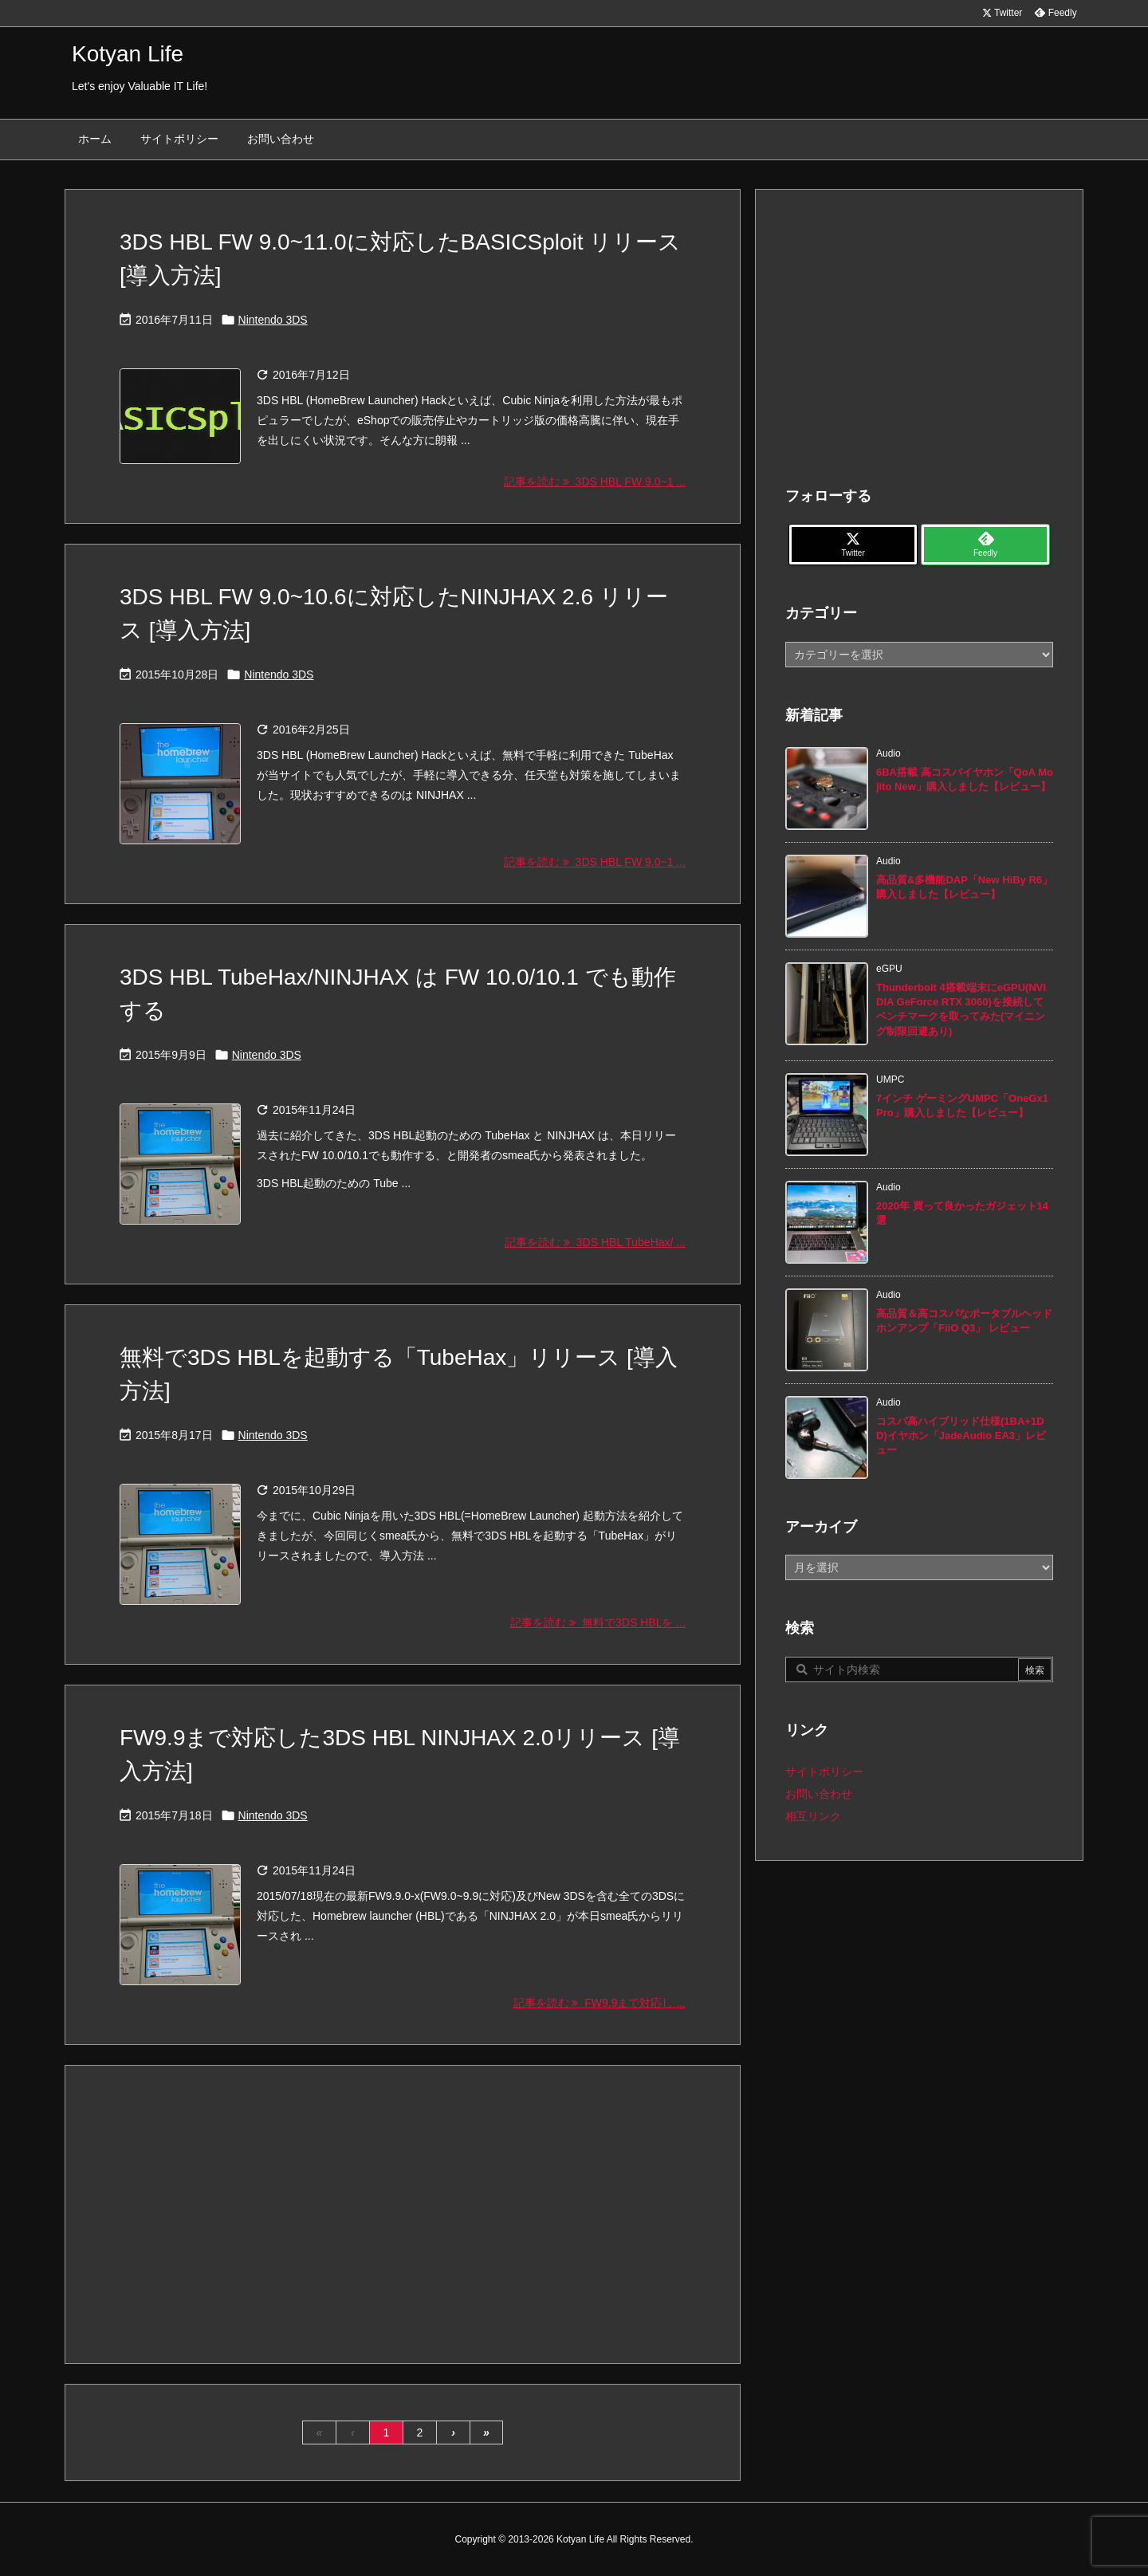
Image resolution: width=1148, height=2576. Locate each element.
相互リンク (813, 1816)
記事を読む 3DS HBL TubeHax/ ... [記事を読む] (595, 1242)
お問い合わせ (818, 1793)
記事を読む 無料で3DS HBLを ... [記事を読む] (598, 1622)
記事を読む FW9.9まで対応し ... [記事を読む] (599, 2002)
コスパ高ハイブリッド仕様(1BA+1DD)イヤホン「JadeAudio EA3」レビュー (961, 1435)
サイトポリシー (824, 1771)
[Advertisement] (403, 2213)
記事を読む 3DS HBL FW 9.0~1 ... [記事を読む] (595, 481)
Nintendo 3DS (273, 319)
